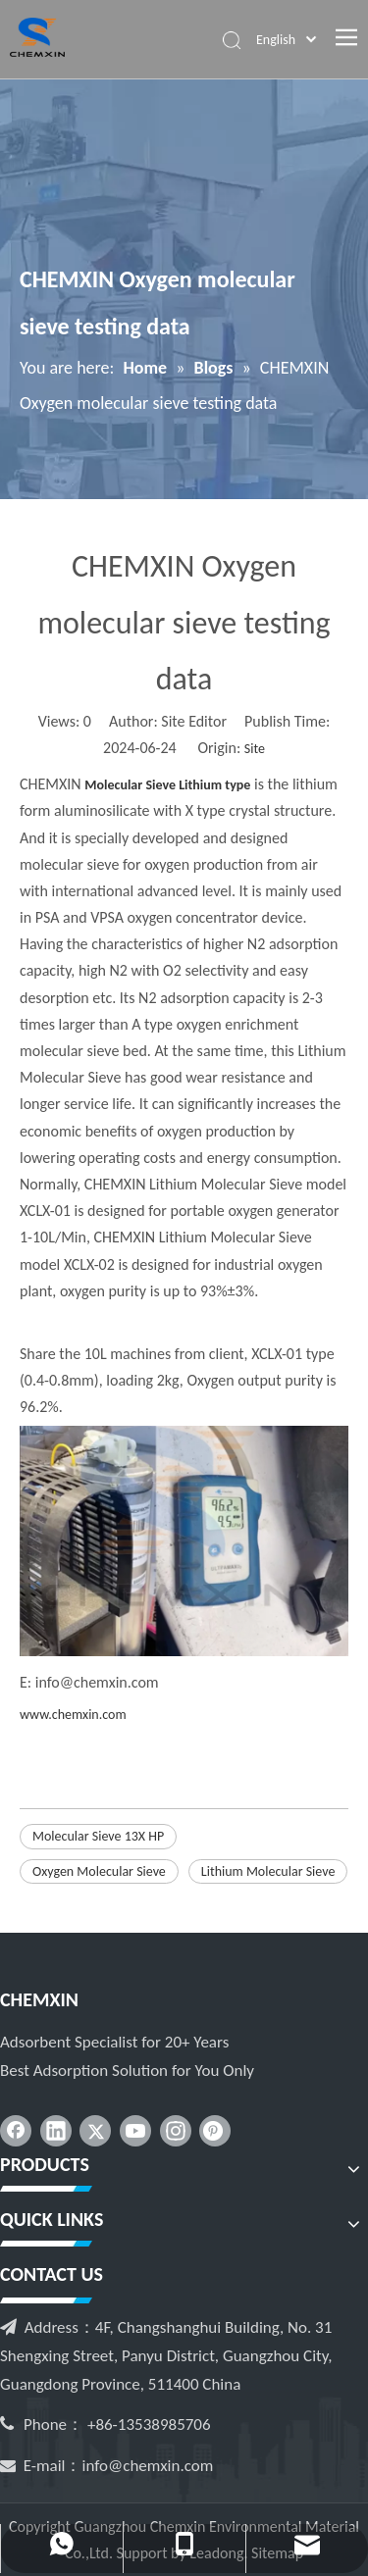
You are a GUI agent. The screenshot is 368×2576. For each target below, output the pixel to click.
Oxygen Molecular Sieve (99, 1871)
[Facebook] (15, 2131)
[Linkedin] (56, 2131)
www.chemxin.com (73, 1714)
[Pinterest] (215, 2131)
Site (254, 748)
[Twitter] (95, 2131)
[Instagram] (175, 2131)
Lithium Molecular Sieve (268, 1871)
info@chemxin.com (148, 2465)
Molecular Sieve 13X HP (98, 1836)
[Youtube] (135, 2131)
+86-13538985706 (149, 2424)
